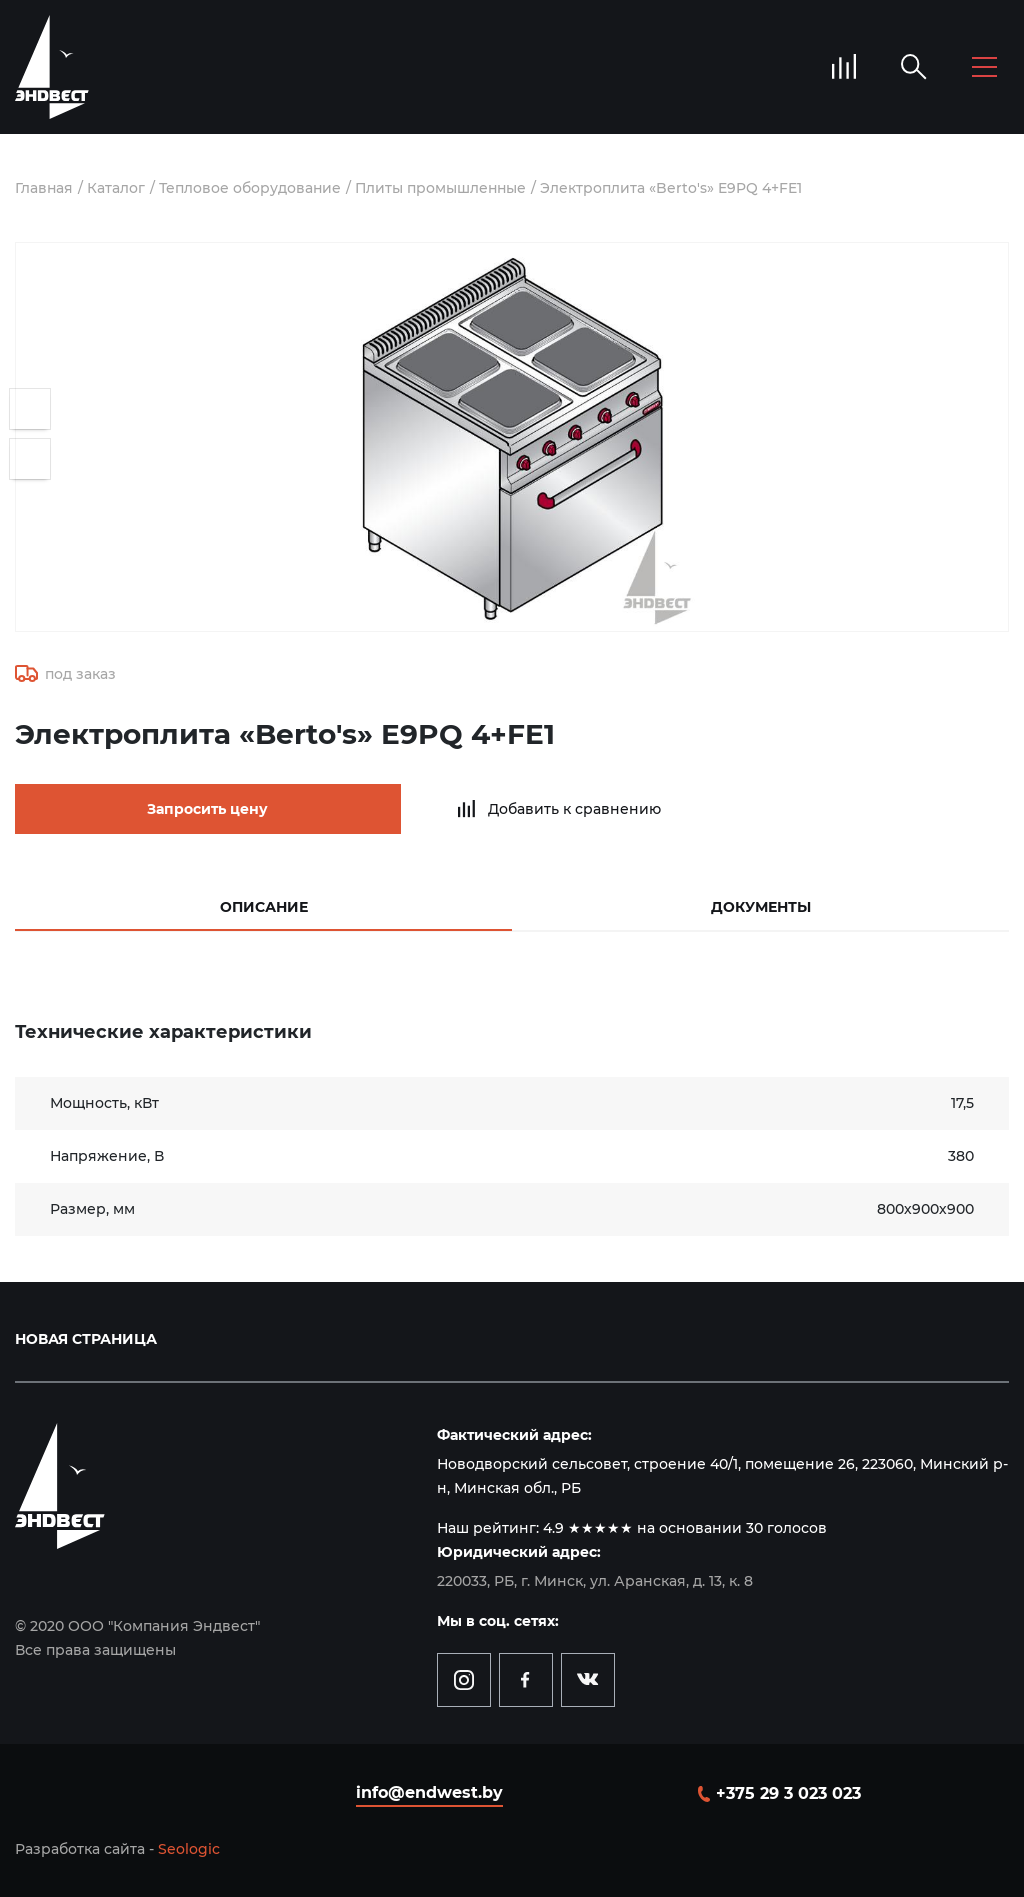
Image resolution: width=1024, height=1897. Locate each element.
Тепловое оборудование (251, 188)
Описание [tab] (264, 906)
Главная (44, 188)
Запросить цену (190, 809)
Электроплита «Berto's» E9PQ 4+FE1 (676, 188)
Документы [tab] (761, 906)
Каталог (117, 188)
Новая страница (86, 1338)
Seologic (189, 1848)
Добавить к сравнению (541, 809)
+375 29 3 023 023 (788, 1792)
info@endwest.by (429, 1791)
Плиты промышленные (444, 188)
